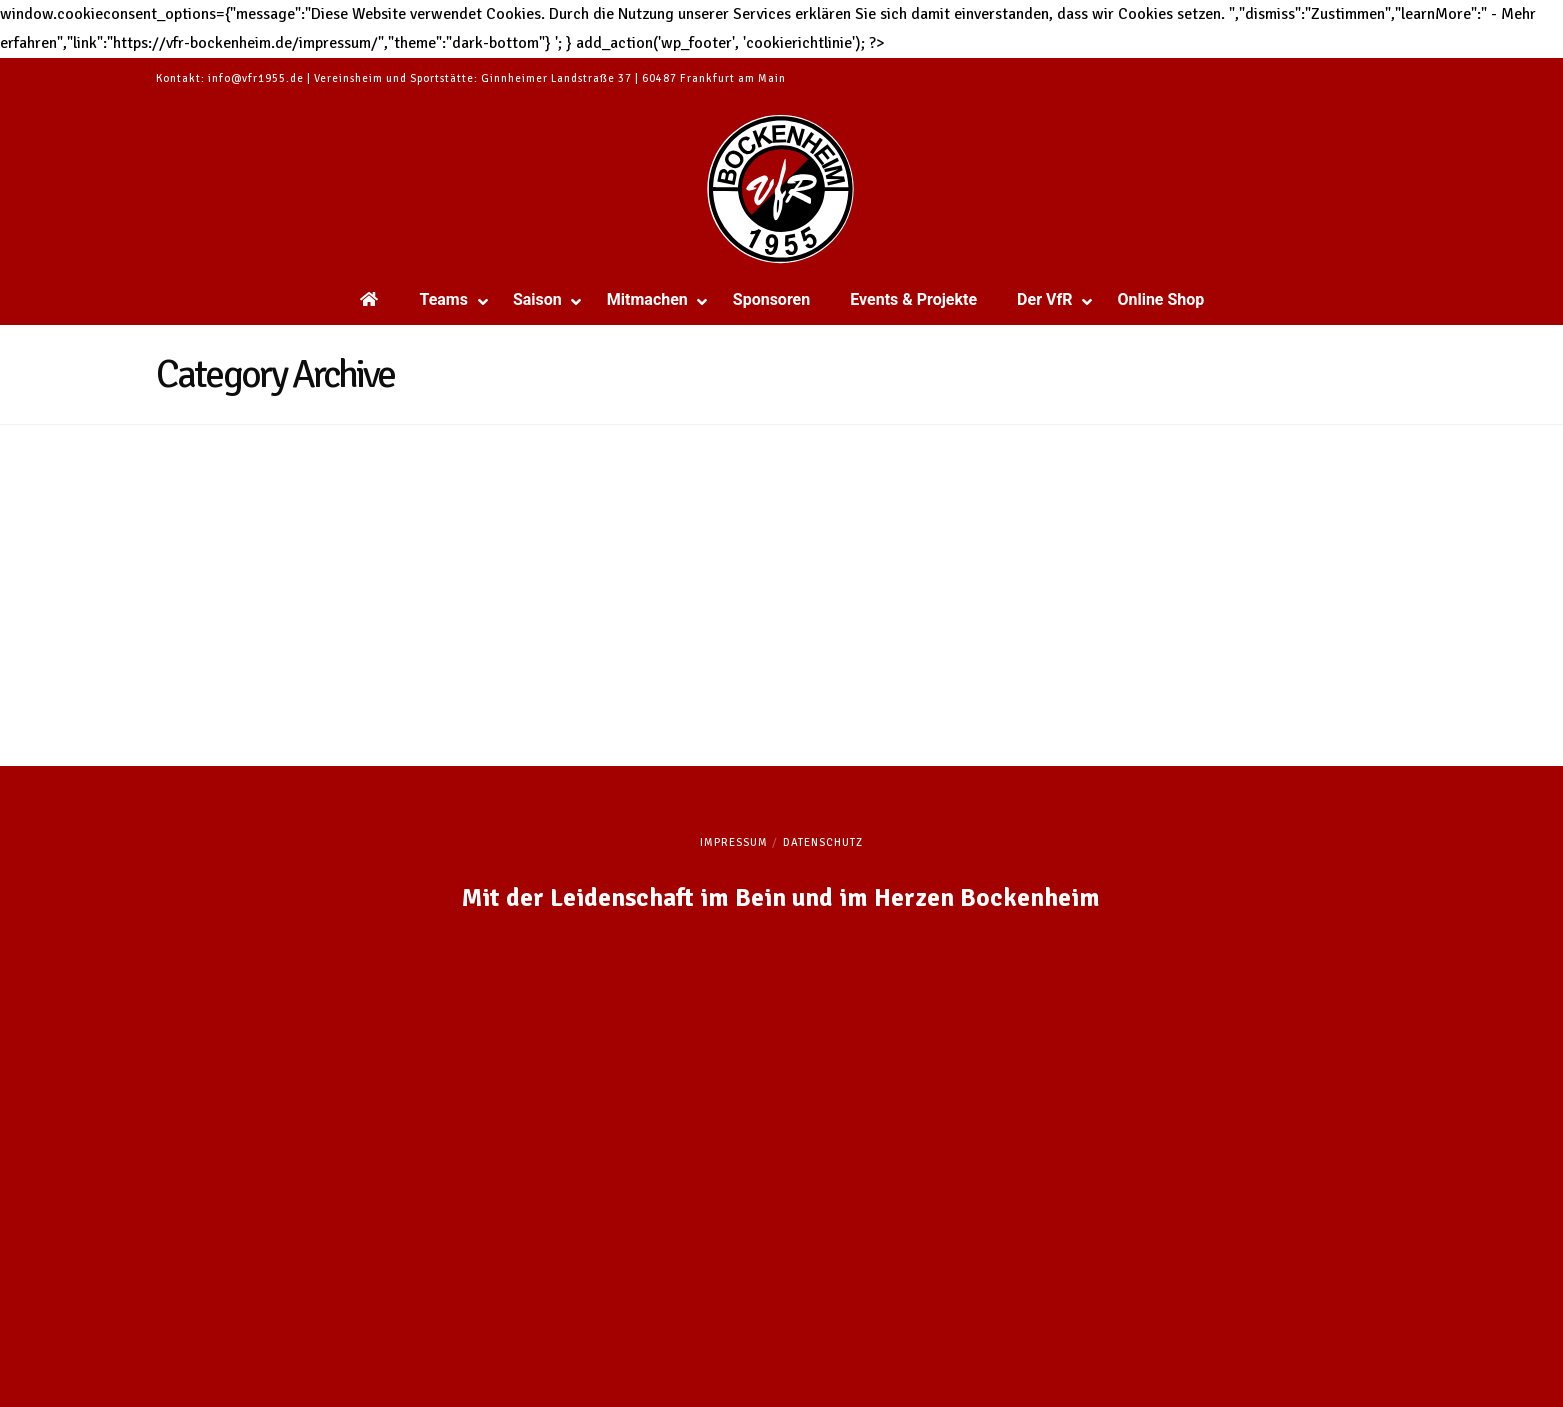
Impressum (734, 842)
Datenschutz (823, 842)
